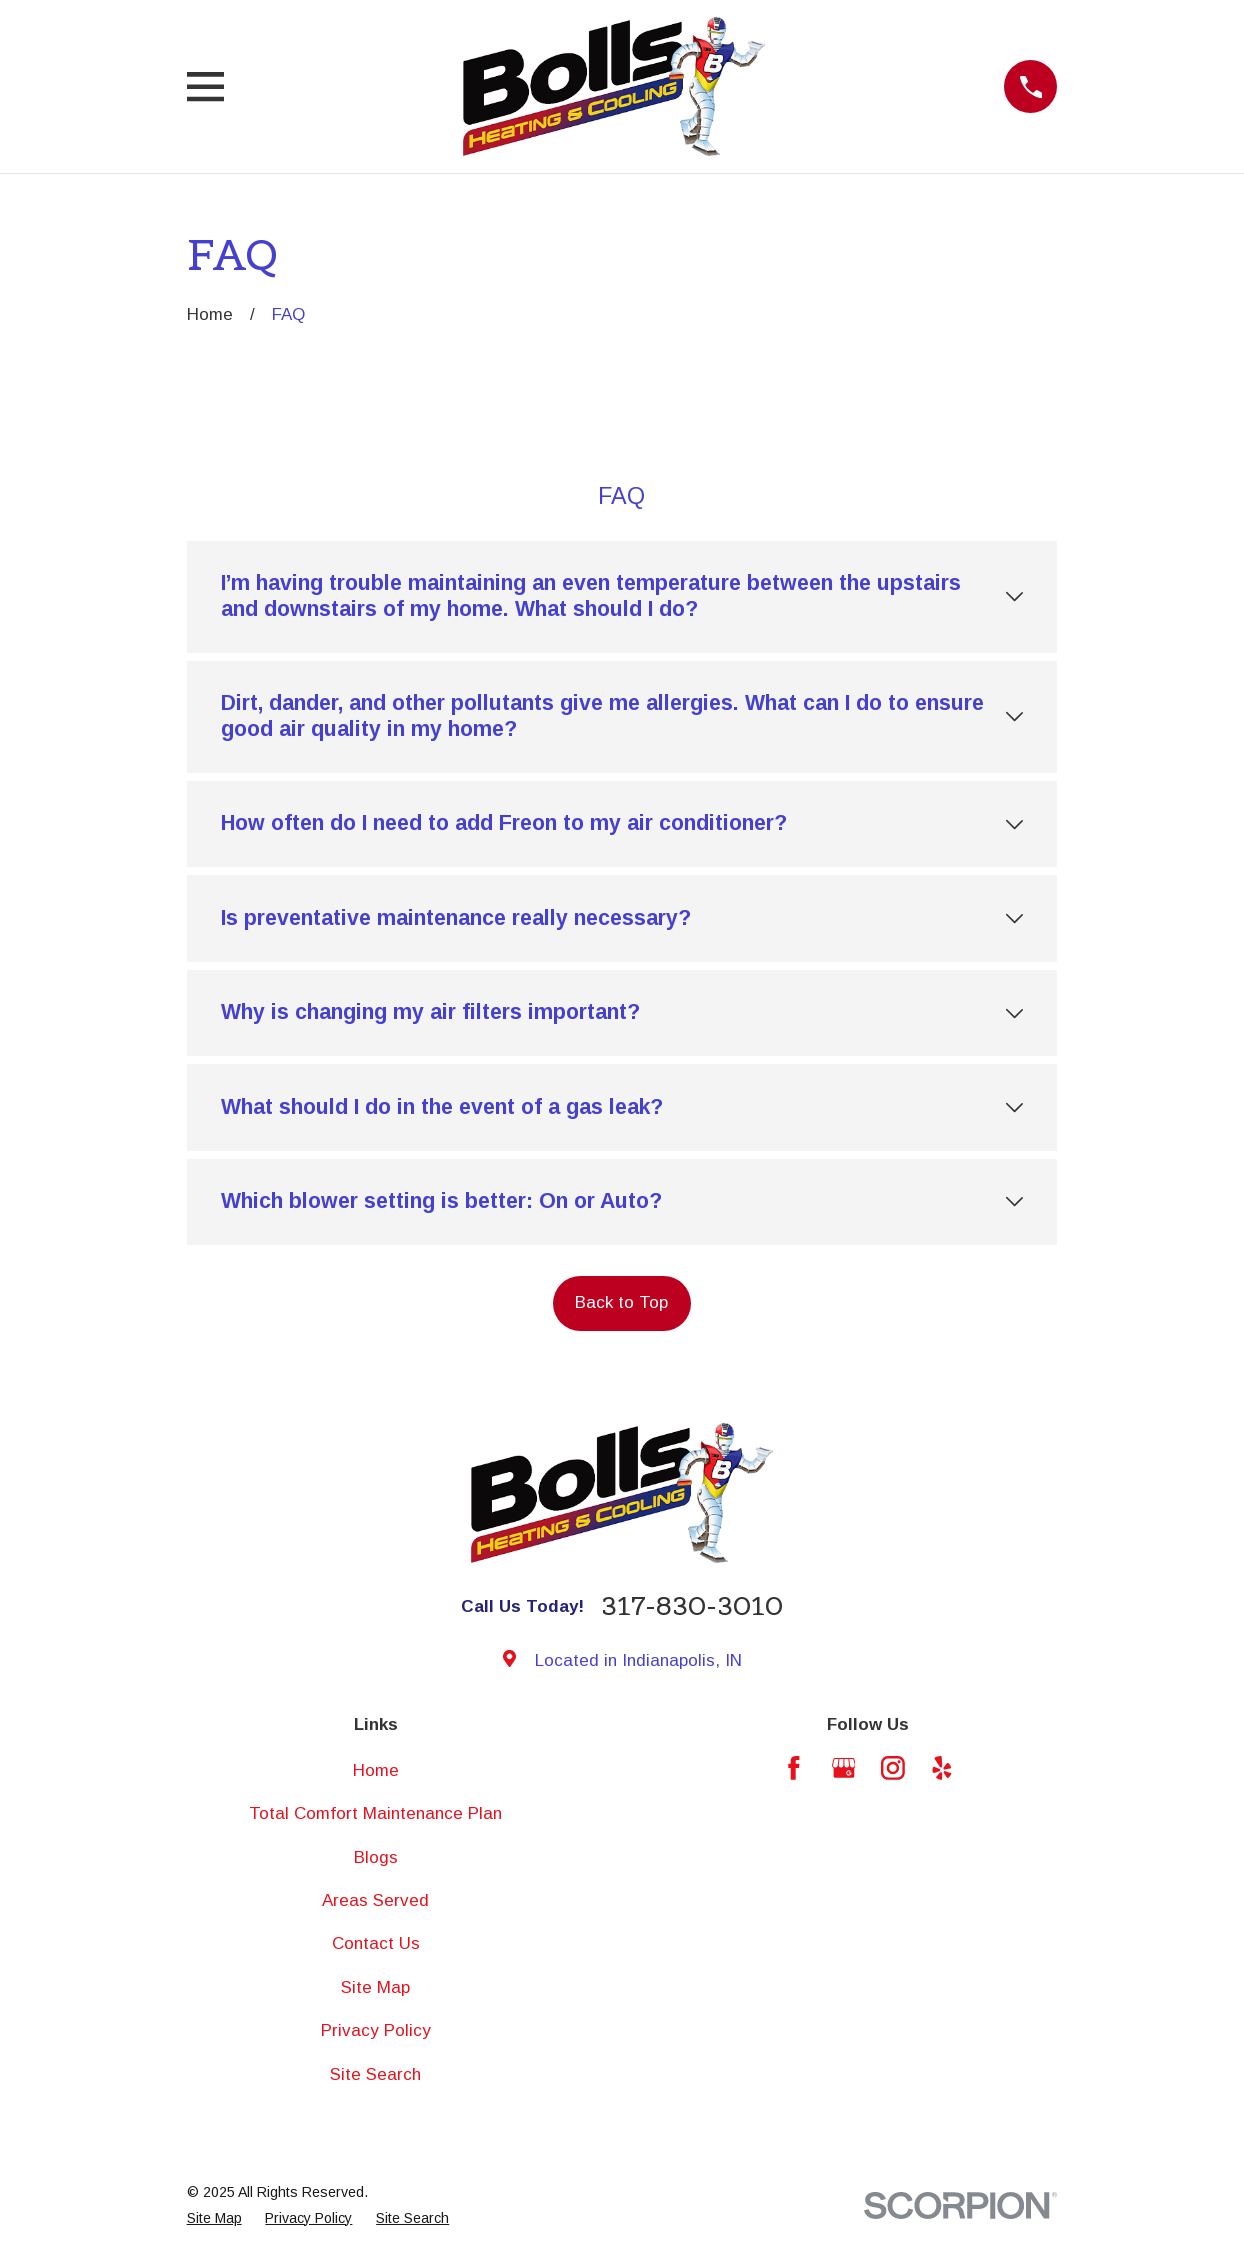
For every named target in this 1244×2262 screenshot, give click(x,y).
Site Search (375, 2074)
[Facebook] (794, 1768)
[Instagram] (893, 1768)
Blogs (376, 1857)
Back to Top (621, 1302)
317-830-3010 (692, 1607)
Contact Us (376, 1943)
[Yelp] (942, 1768)
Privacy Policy (376, 2030)
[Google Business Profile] (844, 1768)
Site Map (375, 1987)
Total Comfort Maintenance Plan (375, 1813)
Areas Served (375, 1900)
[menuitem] (214, 2219)
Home (376, 1770)
